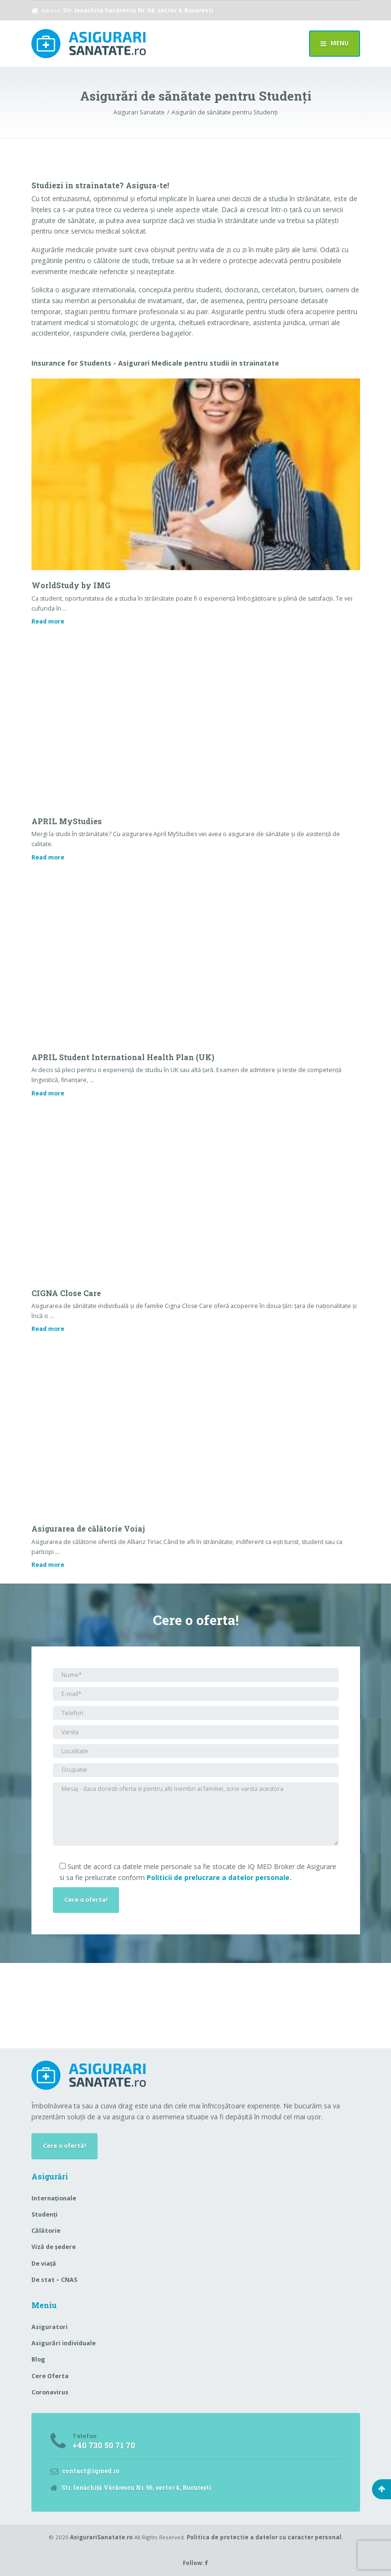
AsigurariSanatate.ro (101, 2537)
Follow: (195, 2562)
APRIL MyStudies (66, 821)
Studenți (44, 2214)
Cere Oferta (50, 2376)
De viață (43, 2263)
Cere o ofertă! (64, 2146)
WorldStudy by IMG (70, 585)
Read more (47, 621)
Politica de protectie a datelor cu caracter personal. (265, 2537)
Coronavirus (50, 2392)
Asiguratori (49, 2327)
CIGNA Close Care (66, 1293)
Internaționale (53, 2198)
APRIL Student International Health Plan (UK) (122, 1057)
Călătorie (45, 2231)
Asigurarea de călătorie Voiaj (88, 1528)
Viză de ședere (53, 2247)
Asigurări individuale (63, 2343)
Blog (38, 2359)
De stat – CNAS (54, 2280)
